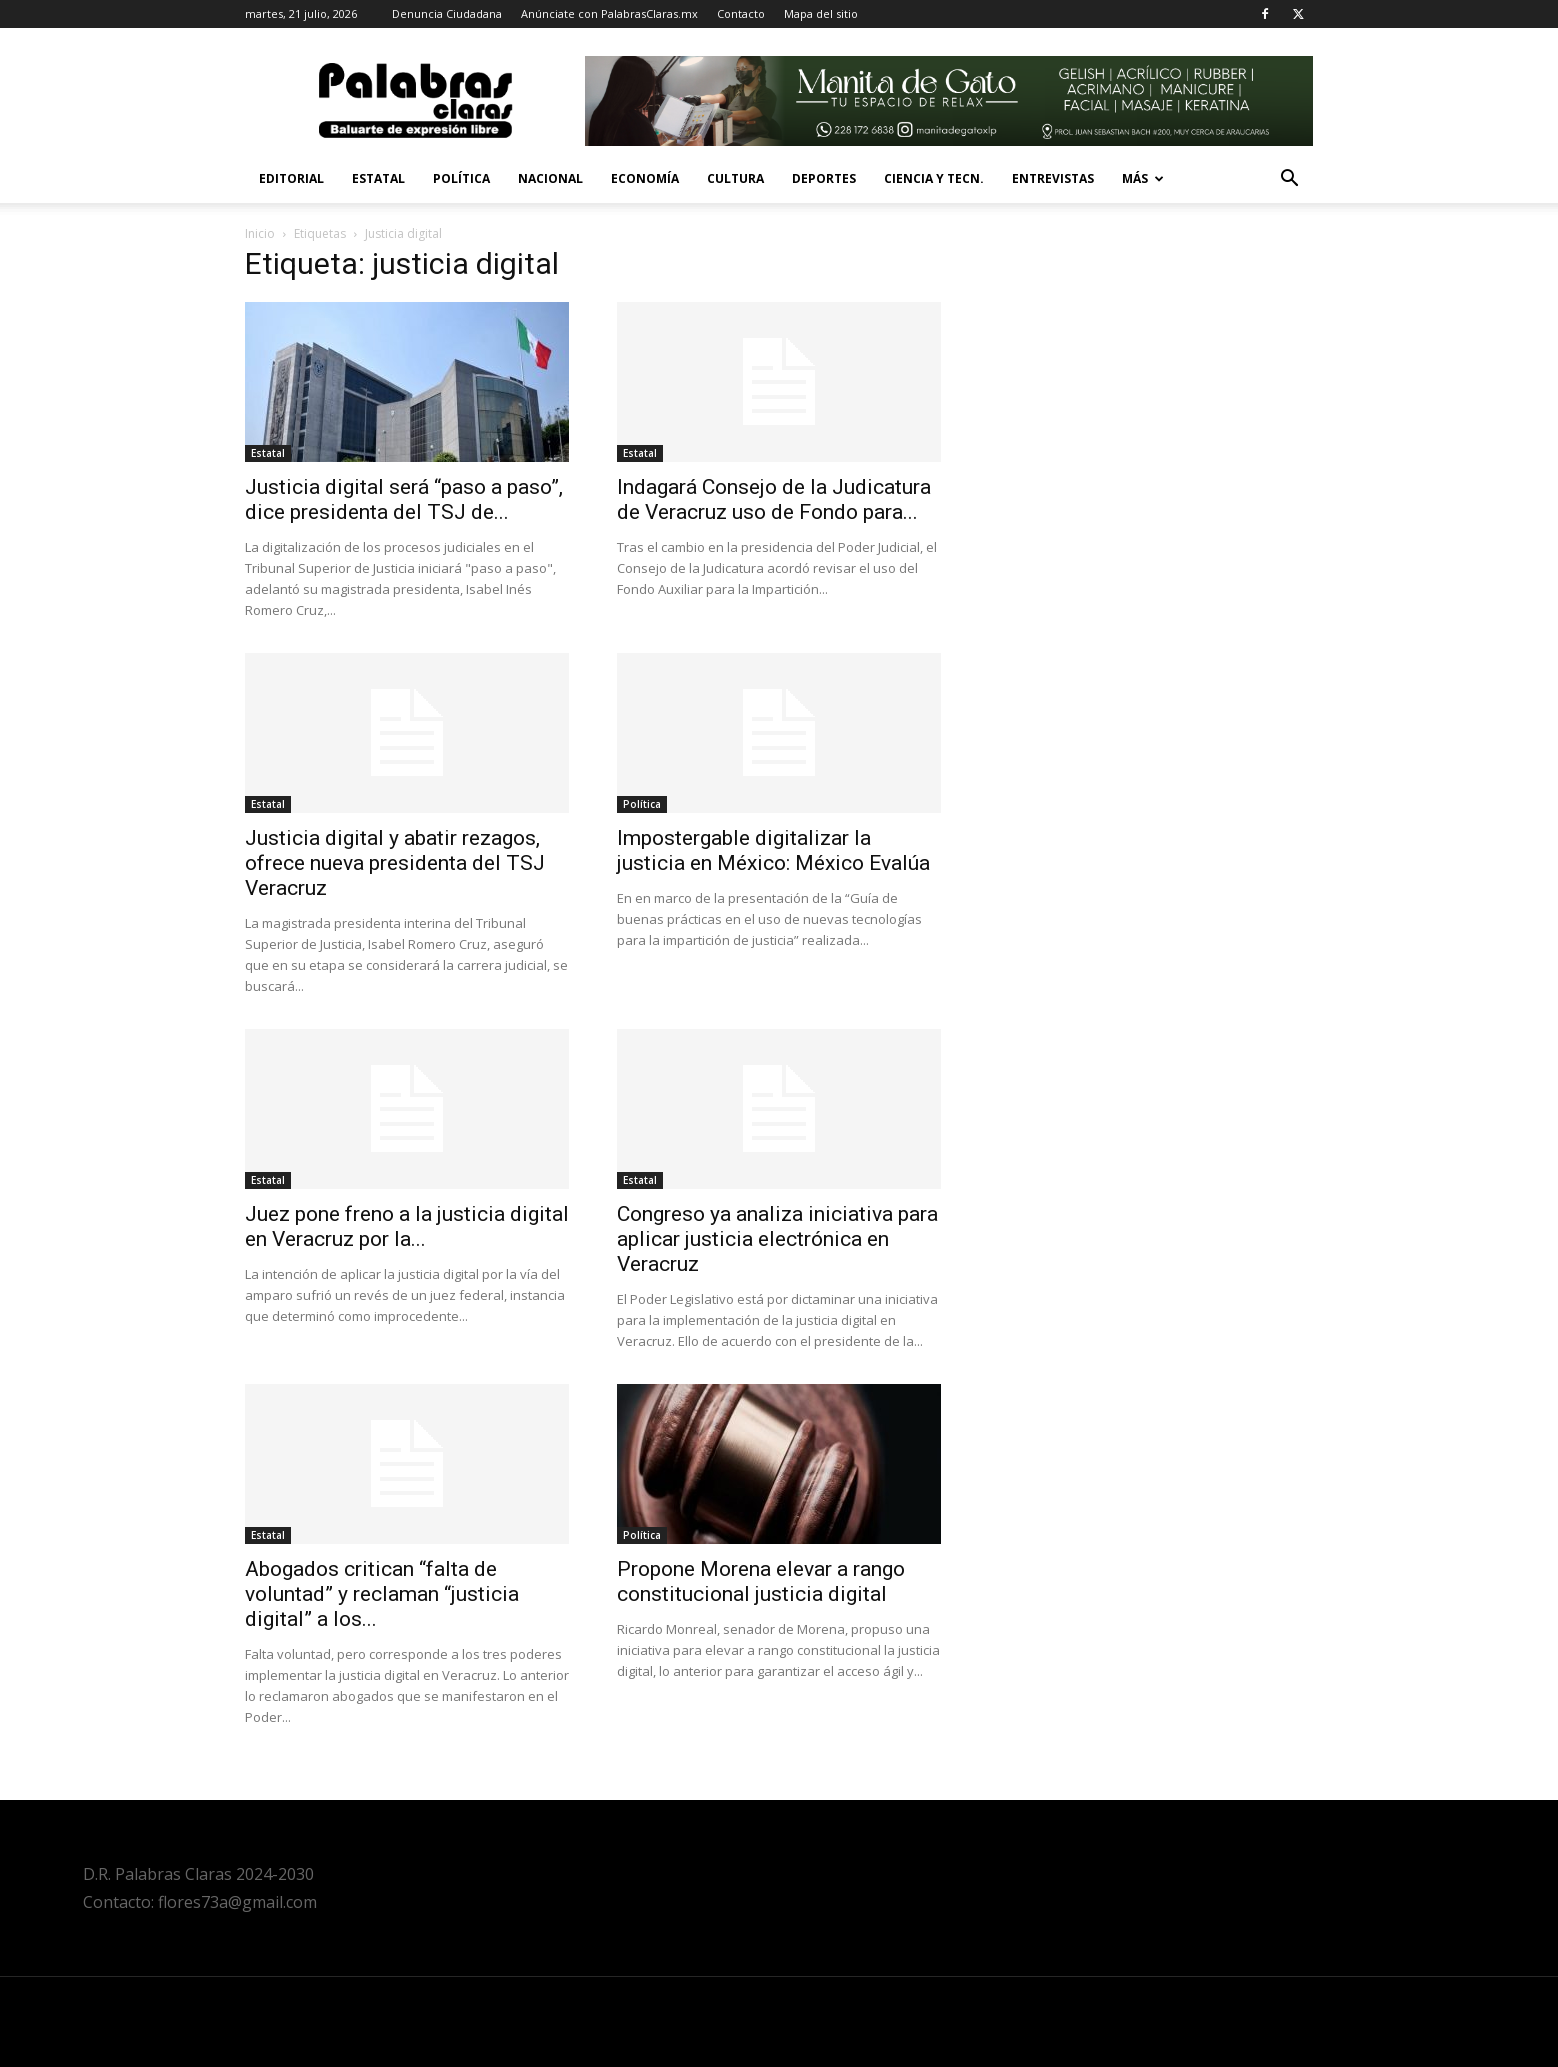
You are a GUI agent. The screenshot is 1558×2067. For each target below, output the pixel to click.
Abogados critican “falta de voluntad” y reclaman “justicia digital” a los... (382, 1594)
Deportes (824, 178)
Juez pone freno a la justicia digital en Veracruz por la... (407, 1226)
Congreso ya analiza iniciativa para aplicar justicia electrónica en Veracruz (777, 1239)
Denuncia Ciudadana (447, 13)
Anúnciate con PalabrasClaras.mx (609, 13)
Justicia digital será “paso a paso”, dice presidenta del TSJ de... (404, 499)
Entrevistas (1053, 178)
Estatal (378, 178)
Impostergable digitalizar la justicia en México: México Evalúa (773, 850)
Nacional (550, 178)
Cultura (735, 178)
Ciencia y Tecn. (934, 178)
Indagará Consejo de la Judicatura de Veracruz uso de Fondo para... (774, 499)
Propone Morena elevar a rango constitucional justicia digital (761, 1581)
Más (1143, 178)
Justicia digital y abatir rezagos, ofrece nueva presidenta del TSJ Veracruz (395, 863)
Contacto (741, 13)
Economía (645, 178)
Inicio (260, 233)
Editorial (291, 178)
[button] (1289, 180)
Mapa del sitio (821, 13)
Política (461, 178)
